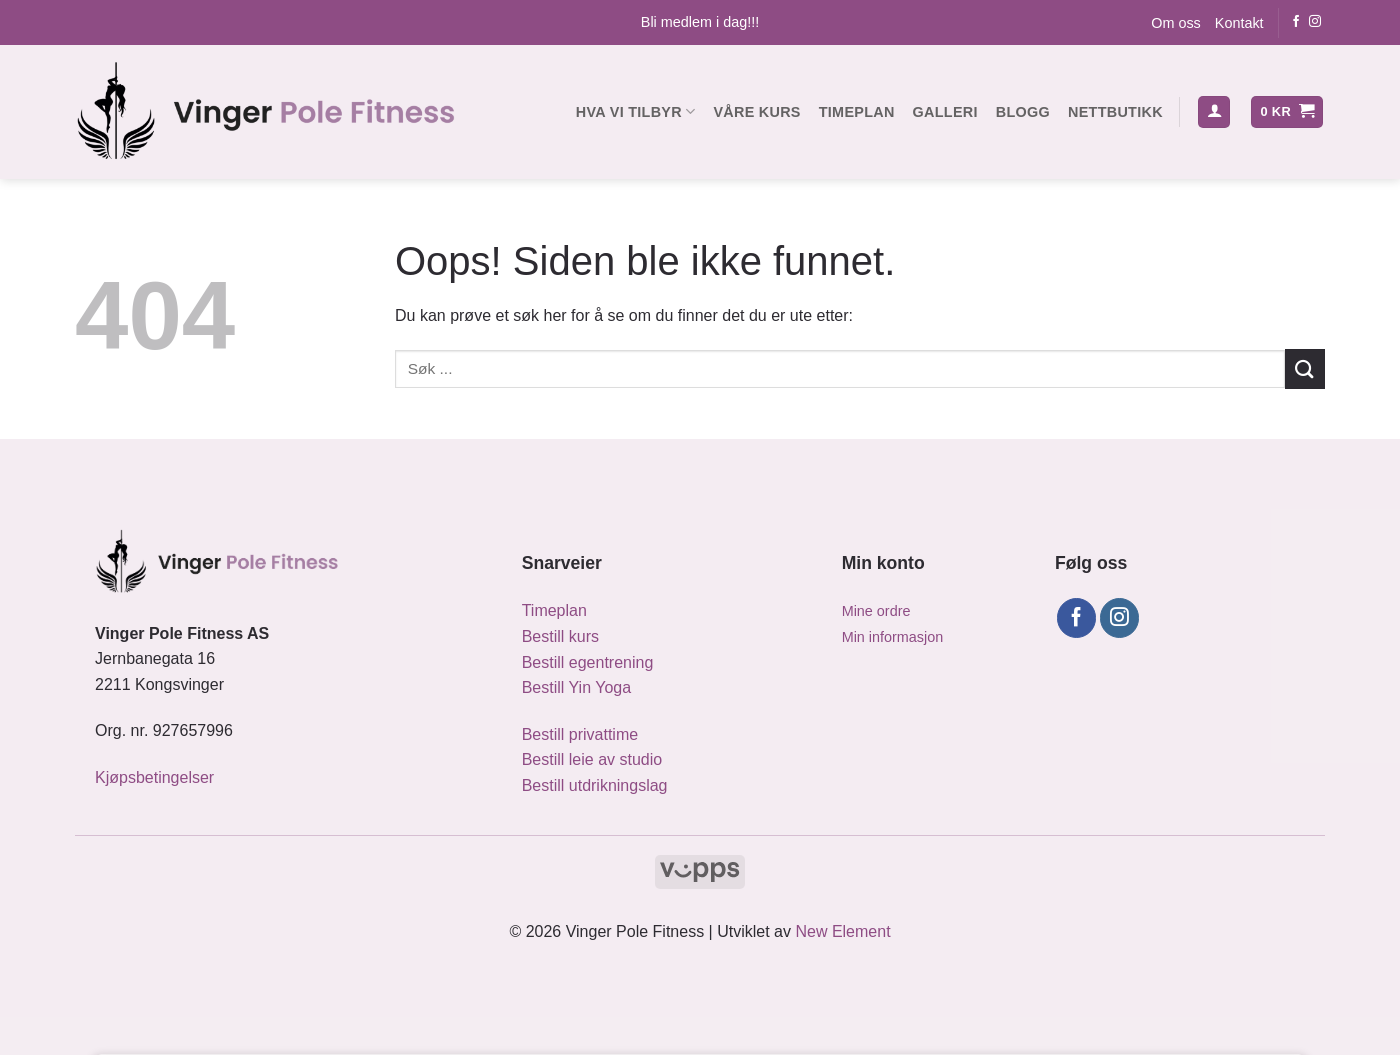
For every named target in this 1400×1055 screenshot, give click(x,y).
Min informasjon (893, 637)
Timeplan (857, 112)
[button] (1214, 112)
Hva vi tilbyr (636, 111)
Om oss (1176, 23)
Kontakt (1239, 23)
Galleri (945, 112)
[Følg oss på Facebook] (1296, 22)
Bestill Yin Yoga (576, 687)
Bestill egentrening (588, 662)
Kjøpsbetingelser (154, 777)
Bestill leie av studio (592, 759)
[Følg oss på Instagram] (1315, 22)
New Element (842, 931)
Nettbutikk (1115, 112)
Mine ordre (876, 611)
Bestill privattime (580, 734)
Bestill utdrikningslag (595, 785)
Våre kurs (756, 112)
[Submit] (1305, 368)
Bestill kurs (560, 636)
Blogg (1023, 112)
